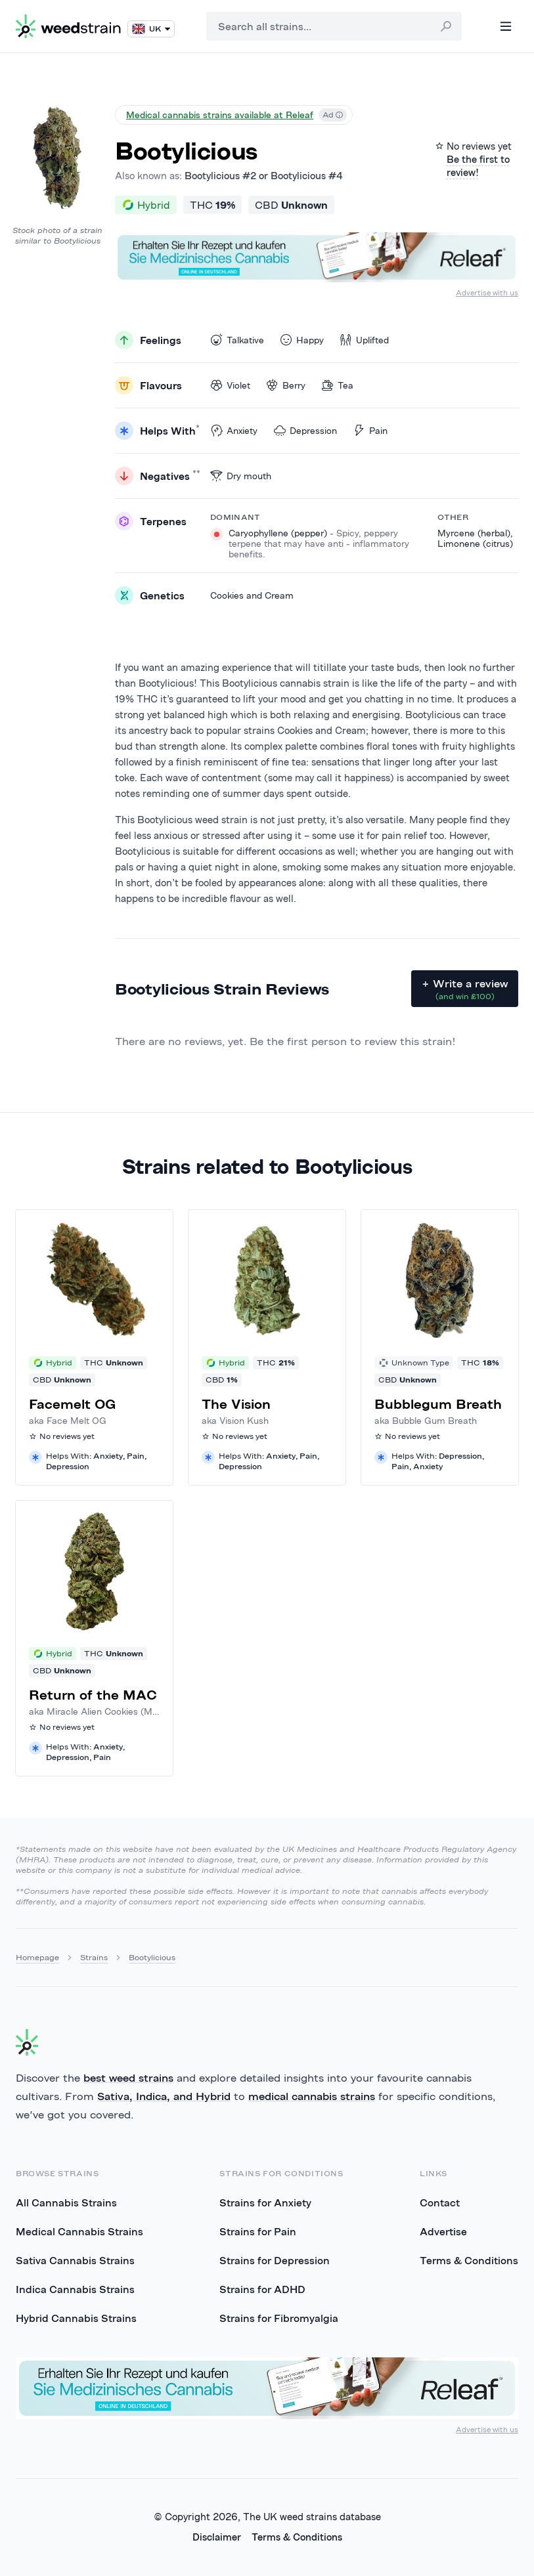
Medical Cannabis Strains (79, 2231)
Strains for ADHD (262, 2289)
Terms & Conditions (469, 2260)
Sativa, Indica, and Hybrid (164, 2096)
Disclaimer (216, 2537)
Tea (337, 385)
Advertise (443, 2231)
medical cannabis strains (311, 2096)
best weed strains (128, 2077)
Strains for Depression (274, 2260)
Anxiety (233, 430)
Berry (285, 385)
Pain (370, 430)
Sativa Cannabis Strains (75, 2260)
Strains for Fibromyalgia (278, 2318)
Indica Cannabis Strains (75, 2289)
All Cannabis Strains (66, 2202)
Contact (440, 2202)
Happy (302, 339)
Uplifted (364, 339)
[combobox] (334, 26)
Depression (305, 430)
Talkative (237, 339)
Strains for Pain (257, 2231)
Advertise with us (487, 292)
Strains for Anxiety (265, 2202)
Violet (230, 385)
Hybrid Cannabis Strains (76, 2318)
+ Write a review (465, 989)
